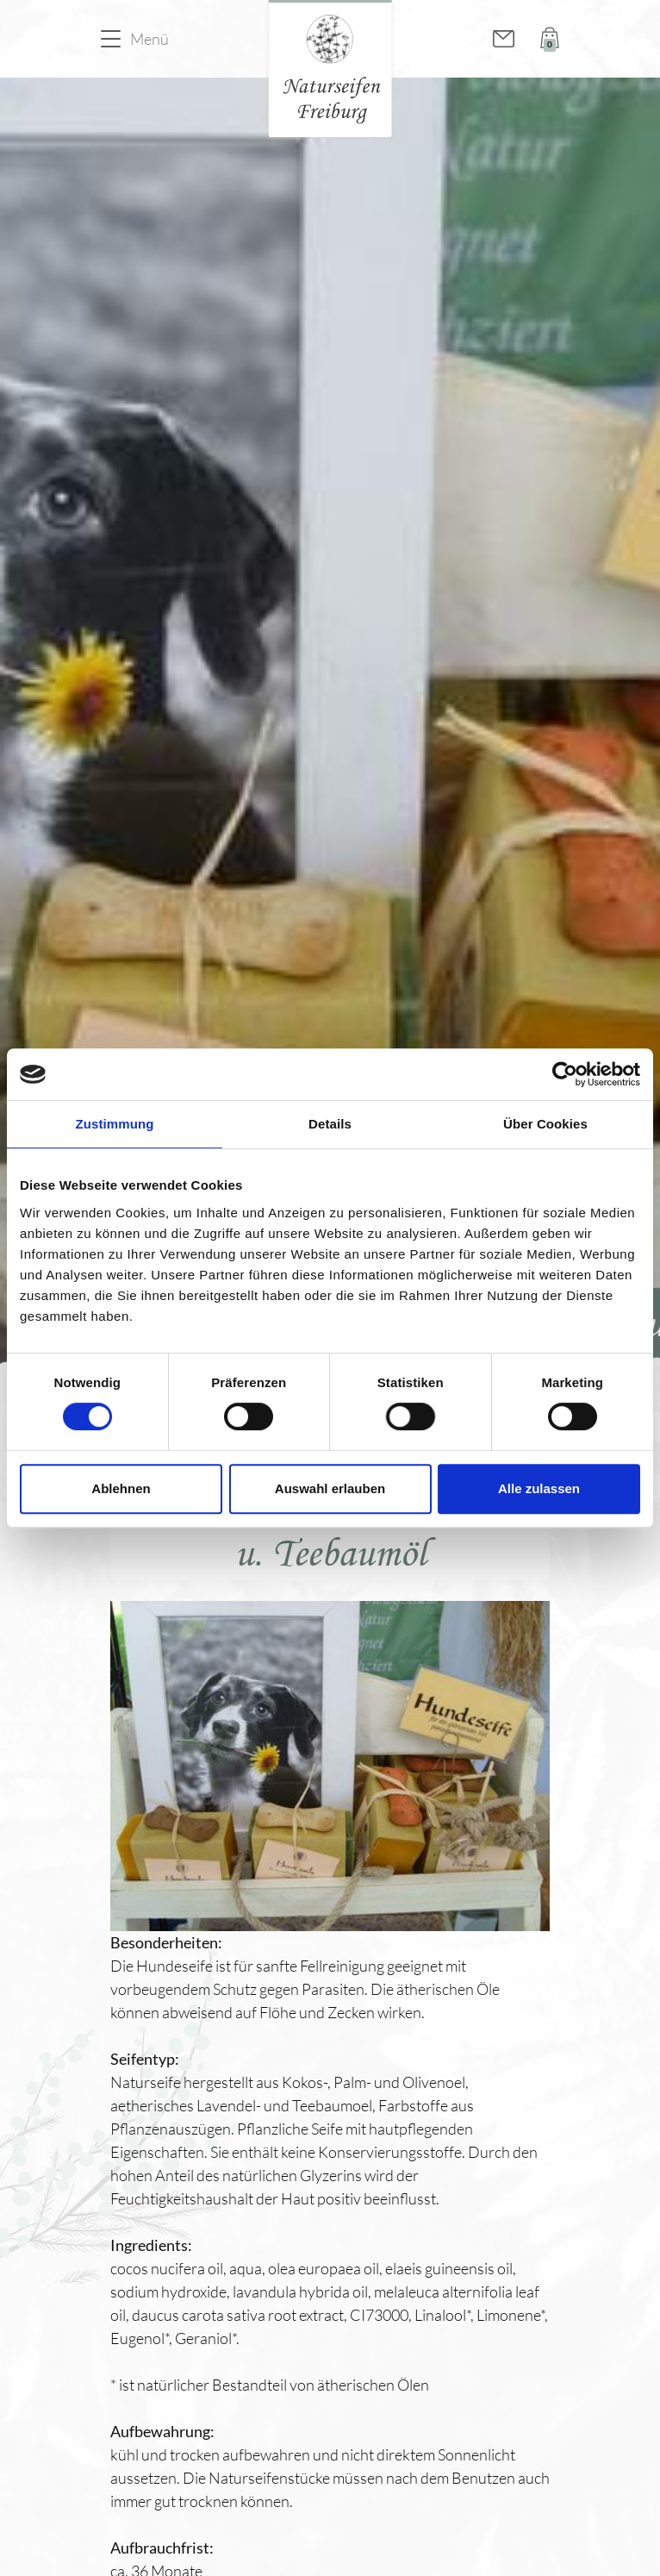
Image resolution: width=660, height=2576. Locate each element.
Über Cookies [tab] (545, 1123)
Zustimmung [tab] (115, 1123)
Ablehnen (120, 1488)
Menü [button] (149, 38)
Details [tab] (330, 1123)
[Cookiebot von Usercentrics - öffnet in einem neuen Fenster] (564, 1074)
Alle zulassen (539, 1488)
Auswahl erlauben (330, 1488)
